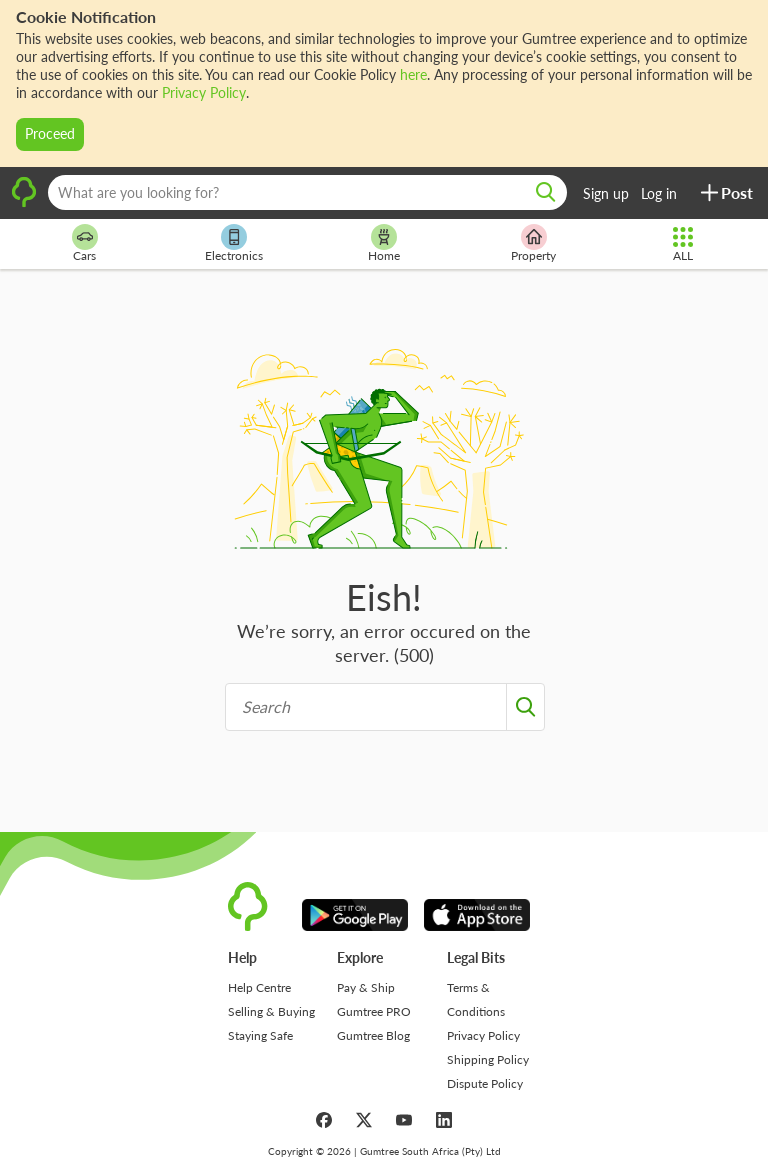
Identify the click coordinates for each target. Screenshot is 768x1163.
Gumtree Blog (373, 1035)
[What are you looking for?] (307, 192)
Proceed (50, 133)
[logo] (24, 203)
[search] (546, 192)
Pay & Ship (366, 987)
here (413, 74)
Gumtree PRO (374, 1011)
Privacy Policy (204, 92)
